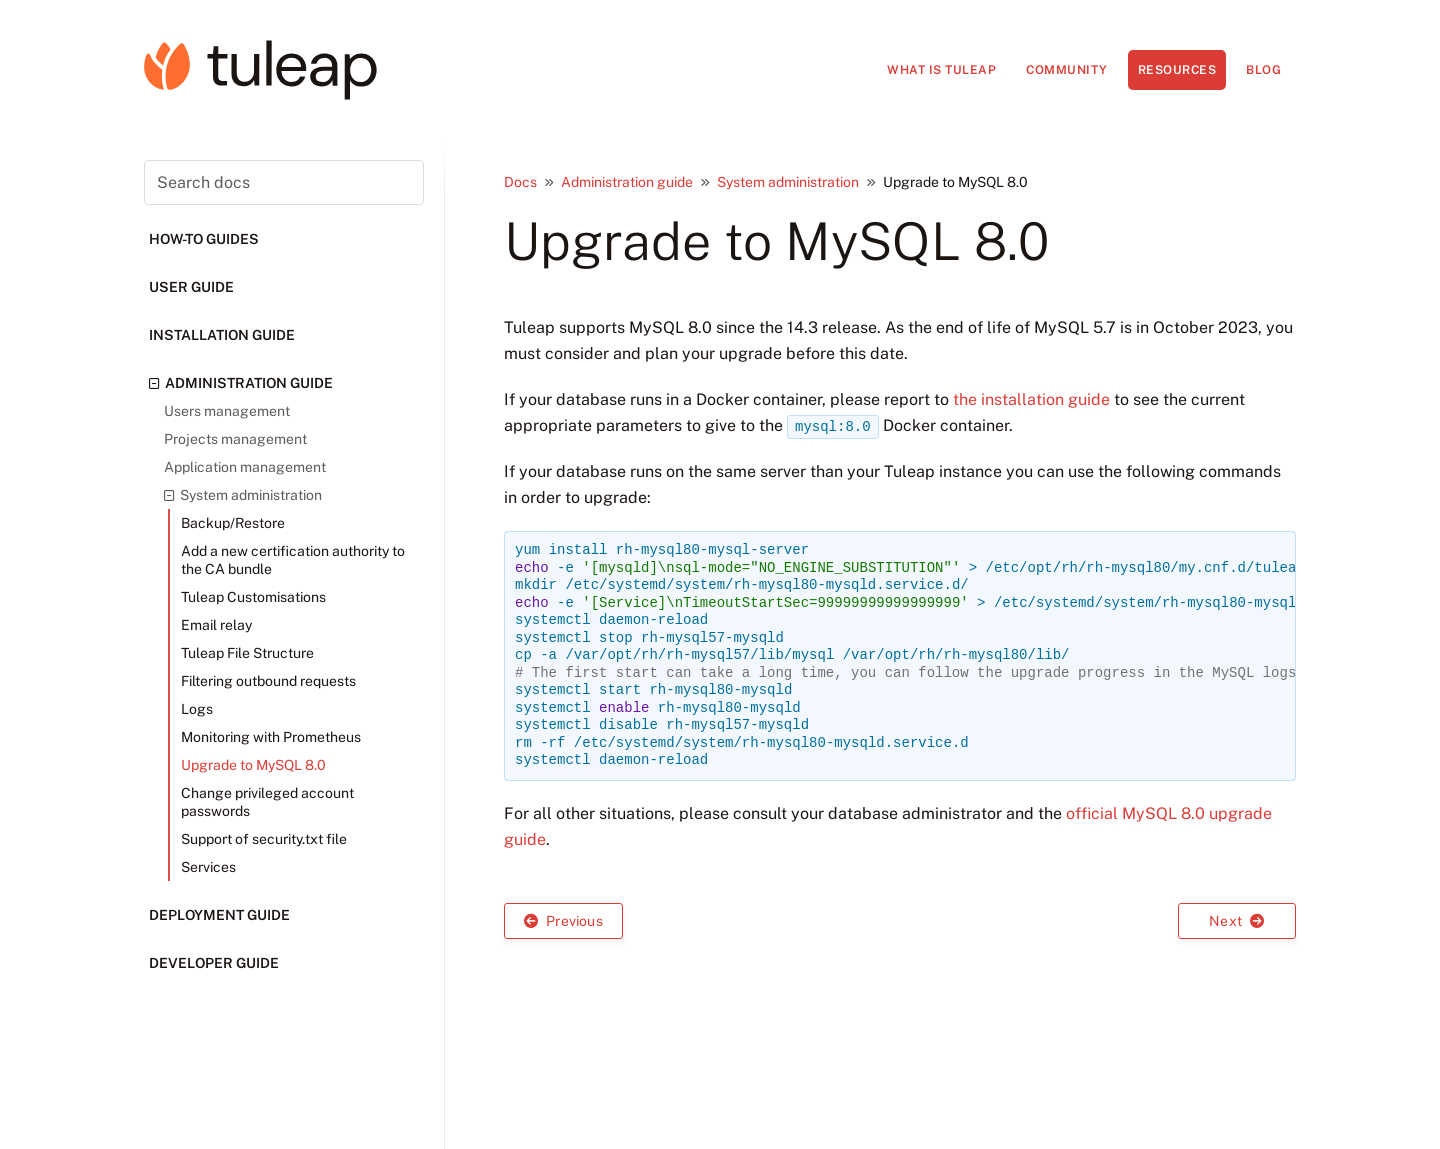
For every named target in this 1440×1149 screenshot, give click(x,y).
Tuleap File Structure (247, 653)
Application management (245, 467)
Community (1067, 70)
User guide (191, 287)
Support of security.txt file (264, 839)
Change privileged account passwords (267, 802)
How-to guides (204, 239)
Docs (520, 182)
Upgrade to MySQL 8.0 (253, 765)
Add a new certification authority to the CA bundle (293, 560)
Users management (227, 411)
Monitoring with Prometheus (271, 737)
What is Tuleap (941, 70)
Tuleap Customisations (253, 597)
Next (1236, 921)
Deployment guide (219, 915)
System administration (243, 495)
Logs (197, 709)
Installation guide (222, 335)
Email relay (216, 625)
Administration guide (241, 383)
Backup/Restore (233, 523)
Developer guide (214, 963)
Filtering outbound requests (268, 681)
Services (208, 867)
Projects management (235, 439)
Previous (563, 921)
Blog (1263, 70)
